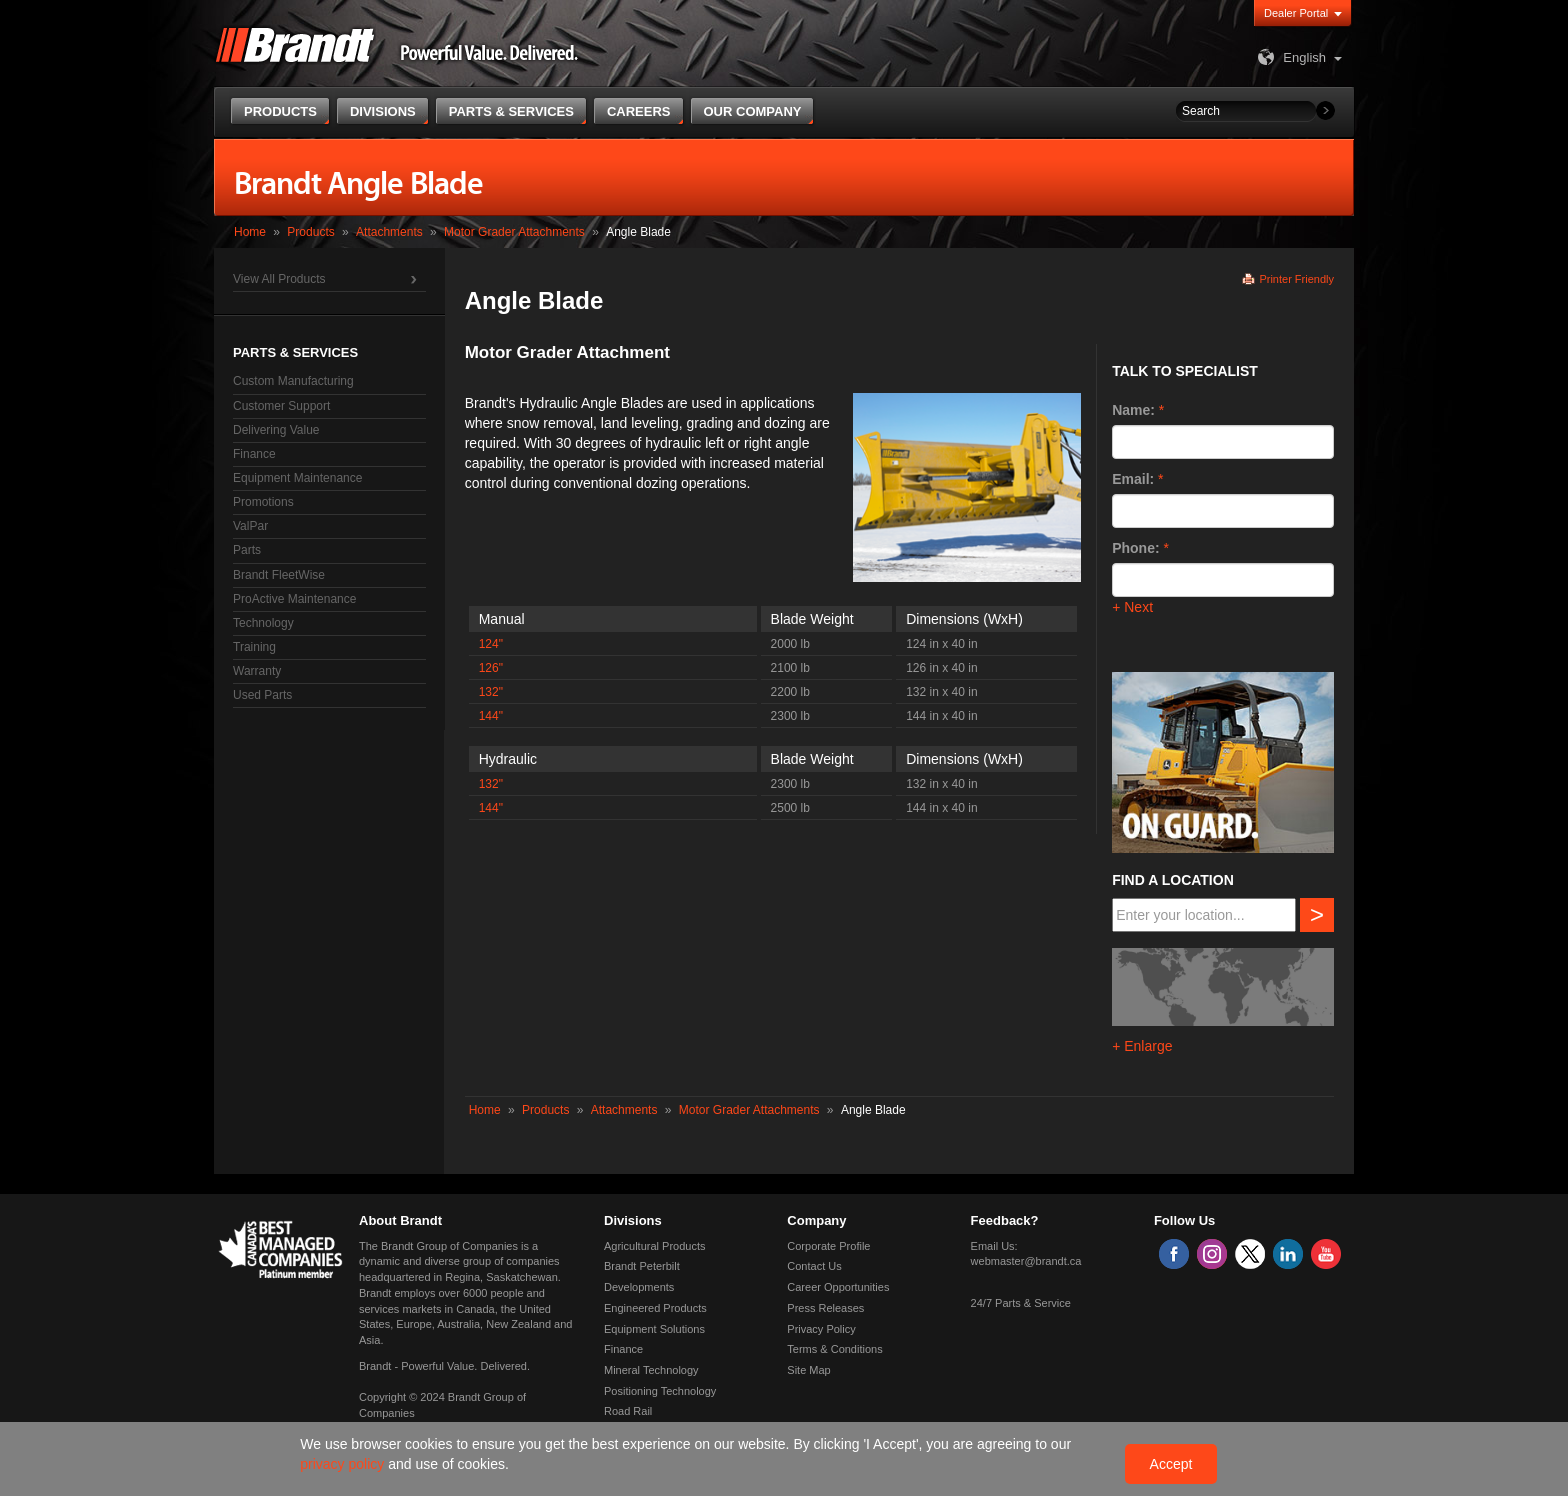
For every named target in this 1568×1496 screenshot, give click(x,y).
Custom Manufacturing (293, 381)
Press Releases (825, 1308)
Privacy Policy (821, 1329)
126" (491, 668)
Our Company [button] (753, 111)
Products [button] (280, 111)
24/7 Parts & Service (1021, 1303)
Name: (1133, 410)
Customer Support (281, 406)
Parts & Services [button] (511, 111)
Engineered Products (655, 1308)
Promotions (263, 502)
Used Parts (262, 695)
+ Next (1132, 607)
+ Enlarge (1142, 1046)
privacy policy (344, 1464)
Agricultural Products (655, 1246)
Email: (1133, 479)
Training (254, 647)
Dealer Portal (1296, 13)
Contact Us (814, 1266)
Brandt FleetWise (279, 575)
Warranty (257, 671)
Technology (263, 623)
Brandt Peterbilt (642, 1266)
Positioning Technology (660, 1391)
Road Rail (628, 1411)
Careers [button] (639, 111)
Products (310, 232)
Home (250, 232)
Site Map (808, 1370)
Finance (254, 454)
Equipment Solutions (654, 1329)
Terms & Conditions (834, 1349)
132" (491, 692)
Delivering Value (276, 430)
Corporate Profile (828, 1246)
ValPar (250, 526)
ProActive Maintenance (294, 599)
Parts (247, 550)
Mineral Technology (651, 1370)
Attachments (389, 232)
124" (491, 644)
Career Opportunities (838, 1287)
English (1289, 57)
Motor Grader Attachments (514, 232)
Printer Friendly (1296, 279)
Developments (639, 1287)
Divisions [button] (383, 111)
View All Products (279, 279)
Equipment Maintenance (297, 478)
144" (491, 716)
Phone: (1135, 548)
